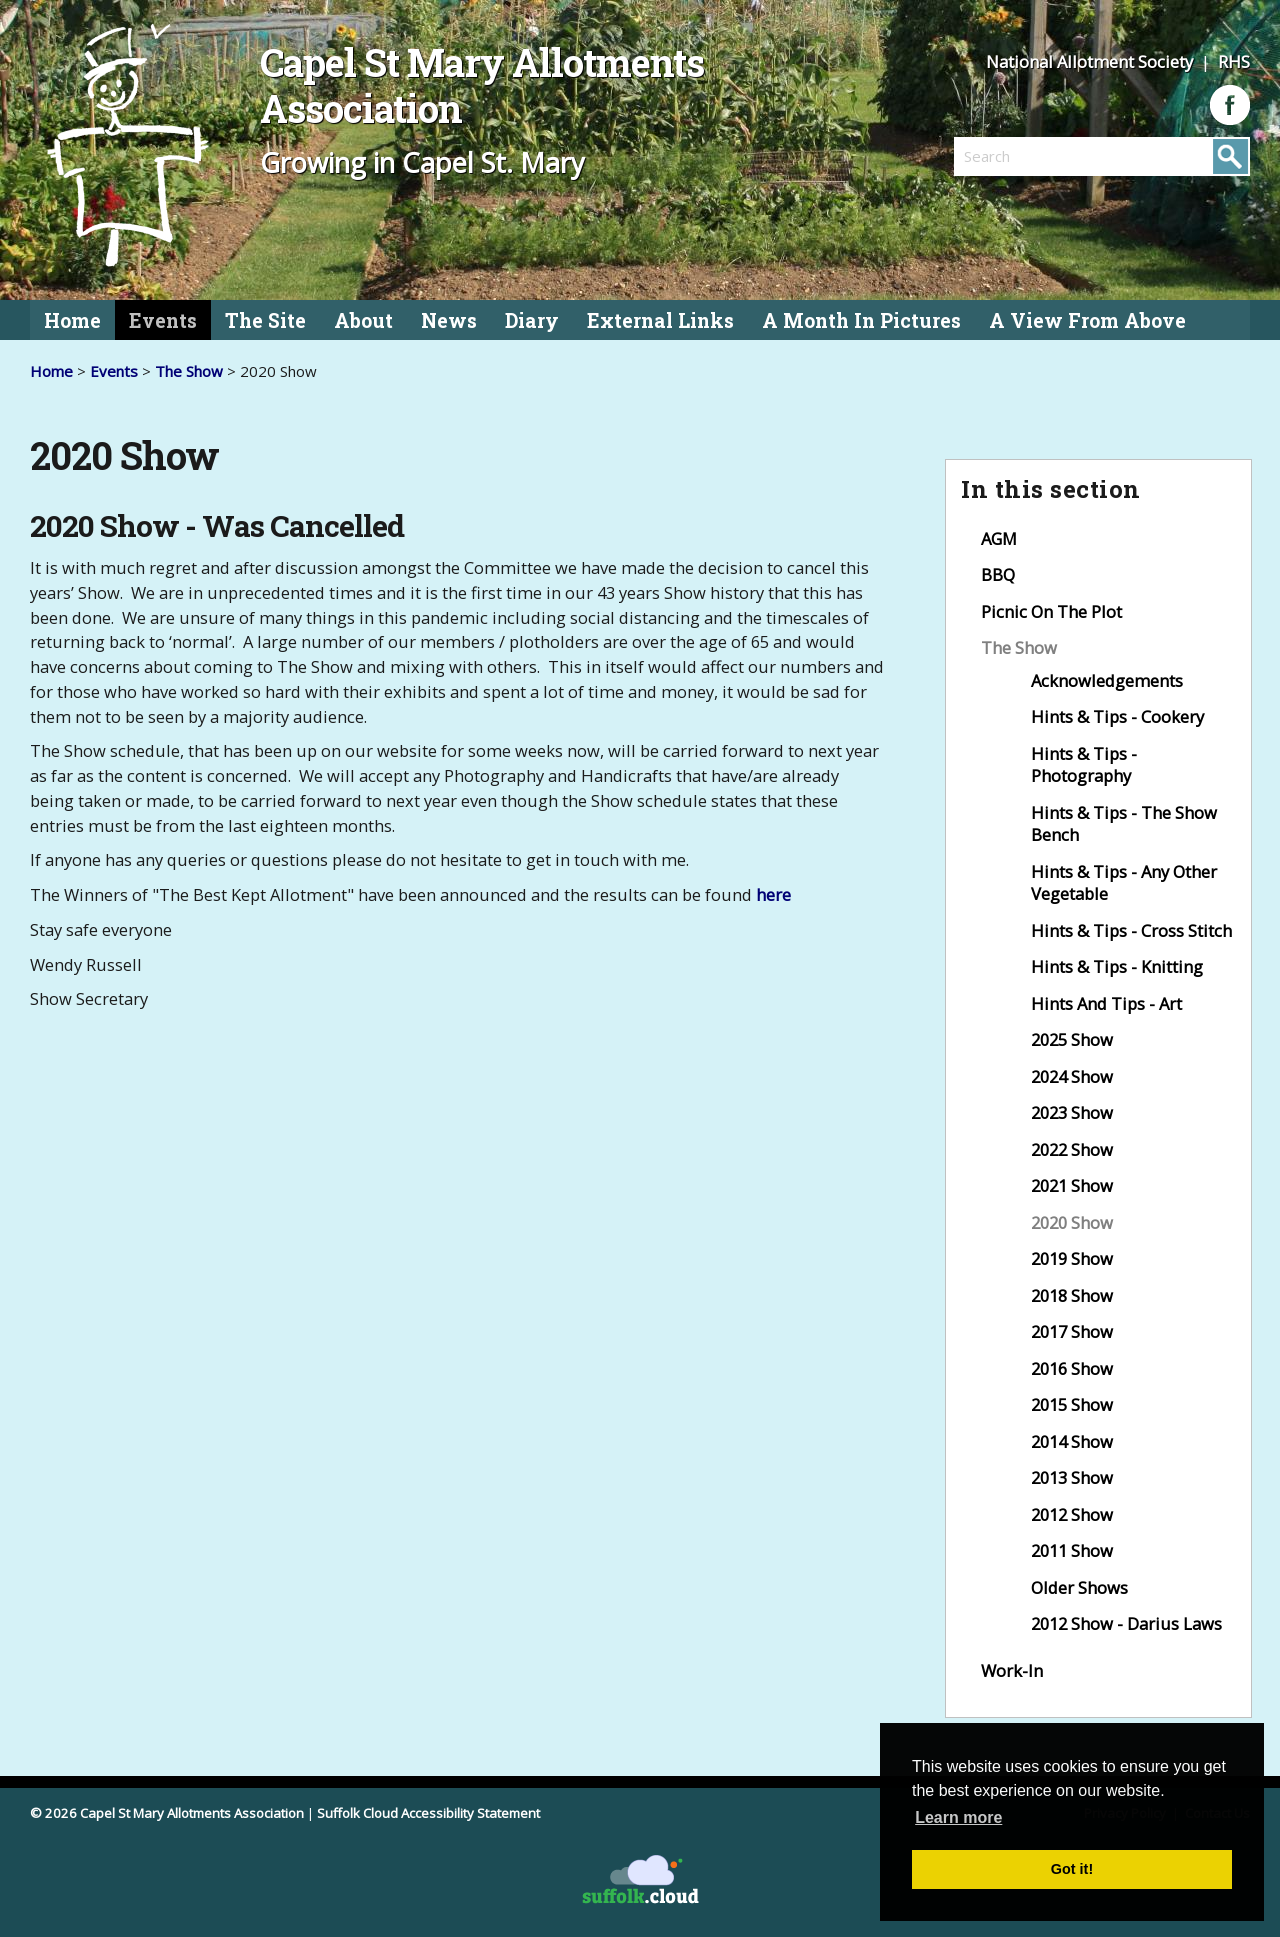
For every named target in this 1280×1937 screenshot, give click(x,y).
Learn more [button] (958, 1817)
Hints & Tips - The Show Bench (1124, 824)
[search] (1028, 156)
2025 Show (1072, 1039)
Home (72, 320)
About (363, 320)
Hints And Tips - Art (1106, 1003)
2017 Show (1072, 1331)
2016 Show (1072, 1368)
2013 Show (1072, 1477)
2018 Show (1072, 1295)
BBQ (998, 574)
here (773, 894)
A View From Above (1087, 320)
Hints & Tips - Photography (1084, 765)
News (449, 320)
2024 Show (1072, 1076)
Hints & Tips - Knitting (1117, 966)
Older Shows (1079, 1587)
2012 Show (1072, 1514)
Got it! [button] (1072, 1869)
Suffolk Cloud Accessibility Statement (428, 1813)
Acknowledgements (1107, 680)
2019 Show (1072, 1258)
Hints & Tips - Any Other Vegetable (1124, 883)
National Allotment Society (1091, 61)
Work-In (1012, 1670)
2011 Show (1072, 1550)
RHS (1234, 61)
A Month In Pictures (861, 320)
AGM (999, 538)
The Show (189, 371)
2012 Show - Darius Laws (1126, 1623)
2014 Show (1072, 1441)
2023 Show (1072, 1112)
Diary (532, 320)
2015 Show (1072, 1404)
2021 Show (1072, 1185)
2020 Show (1072, 1222)
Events (163, 320)
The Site (265, 320)
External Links (660, 320)
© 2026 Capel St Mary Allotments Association (167, 1813)
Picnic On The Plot (1051, 611)
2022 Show (1072, 1149)
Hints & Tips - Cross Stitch (1131, 930)
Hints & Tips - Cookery (1117, 716)
